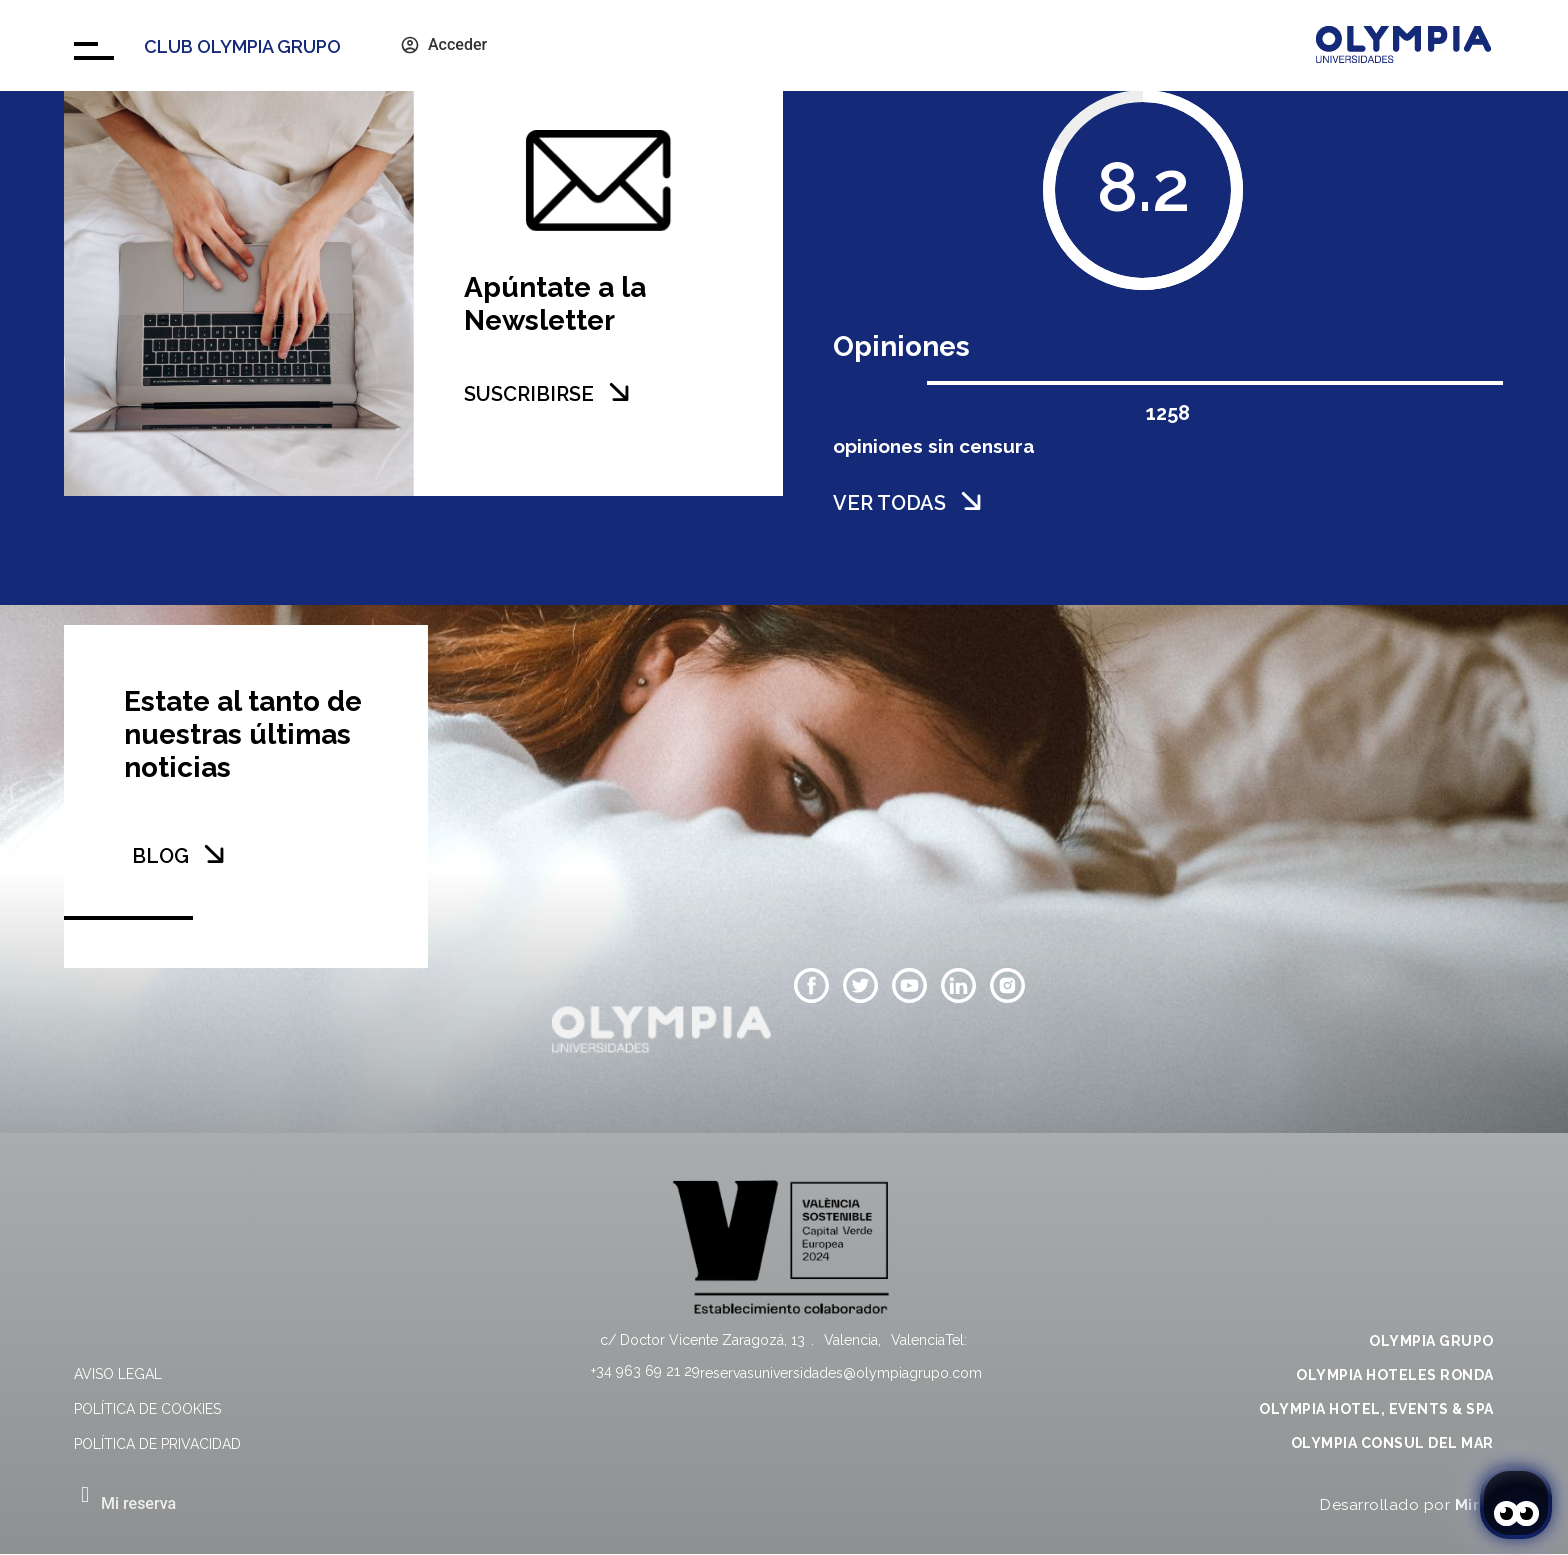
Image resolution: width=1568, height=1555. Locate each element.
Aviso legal (118, 1374)
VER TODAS (889, 503)
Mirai (1475, 1505)
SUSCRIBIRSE (529, 394)
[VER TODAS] (971, 501)
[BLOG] (214, 854)
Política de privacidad (157, 1444)
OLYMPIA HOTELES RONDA (1395, 1375)
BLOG (160, 856)
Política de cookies (147, 1409)
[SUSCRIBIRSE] (619, 392)
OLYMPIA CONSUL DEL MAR (1392, 1443)
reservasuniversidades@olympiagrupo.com (841, 1373)
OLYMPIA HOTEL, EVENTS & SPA (1376, 1409)
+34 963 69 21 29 (645, 1371)
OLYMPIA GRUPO (1431, 1341)
